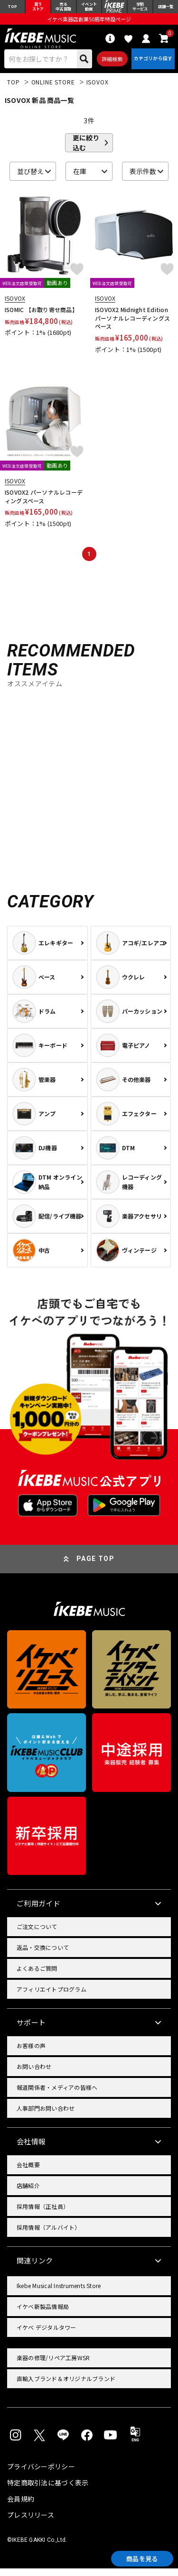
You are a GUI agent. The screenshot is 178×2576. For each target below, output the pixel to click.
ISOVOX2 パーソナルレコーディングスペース (44, 504)
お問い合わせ (34, 2074)
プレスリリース (30, 2522)
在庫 (79, 179)
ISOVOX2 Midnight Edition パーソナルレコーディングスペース (134, 325)
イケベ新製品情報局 (43, 2314)
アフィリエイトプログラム (51, 1997)
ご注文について (37, 1934)
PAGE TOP (95, 1566)
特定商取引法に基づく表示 (47, 2490)
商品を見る (135, 2557)
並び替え (30, 179)
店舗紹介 (28, 2193)
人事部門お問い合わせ (46, 2116)
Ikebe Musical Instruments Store (59, 2293)
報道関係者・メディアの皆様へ (57, 2095)
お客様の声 (31, 2053)
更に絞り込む (86, 150)
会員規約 (20, 2506)
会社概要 (28, 2172)
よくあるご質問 (37, 1976)
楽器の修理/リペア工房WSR (53, 2365)
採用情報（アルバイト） (49, 2235)
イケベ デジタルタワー (46, 2335)
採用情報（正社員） (43, 2214)
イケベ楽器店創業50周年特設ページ (88, 22)
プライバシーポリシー (41, 2474)
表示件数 (143, 179)
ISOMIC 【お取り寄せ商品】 (41, 317)
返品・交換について (43, 1955)
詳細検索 (109, 64)
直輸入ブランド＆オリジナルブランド (66, 2386)
